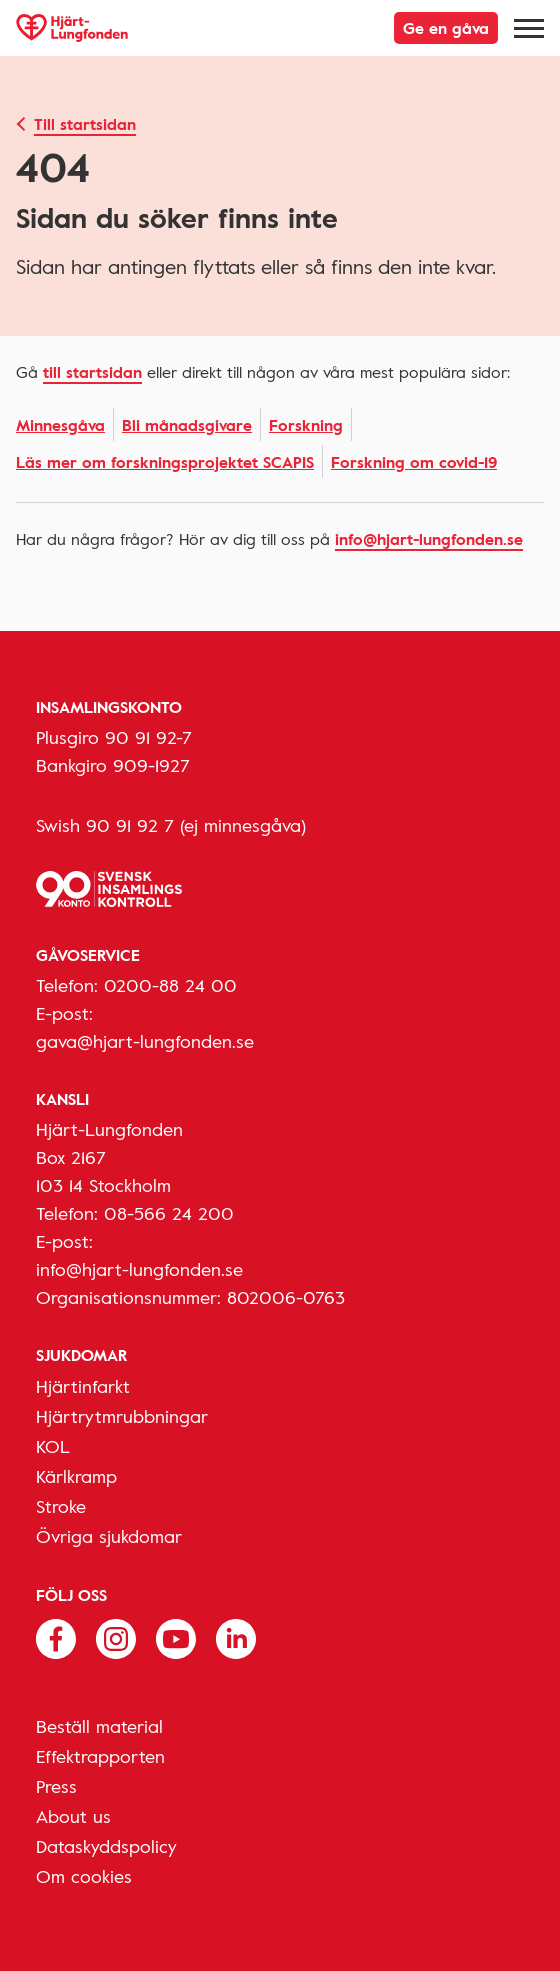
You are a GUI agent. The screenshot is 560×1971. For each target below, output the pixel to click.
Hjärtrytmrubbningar (122, 1416)
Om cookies (84, 1876)
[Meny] (529, 28)
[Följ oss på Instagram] (116, 1637)
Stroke (61, 1506)
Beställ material (99, 1726)
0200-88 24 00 (170, 985)
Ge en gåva (446, 28)
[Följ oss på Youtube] (176, 1637)
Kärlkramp (76, 1476)
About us (73, 1816)
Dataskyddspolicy (106, 1846)
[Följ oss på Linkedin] (236, 1637)
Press (56, 1786)
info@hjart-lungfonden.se (429, 539)
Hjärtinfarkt (83, 1386)
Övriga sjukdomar (109, 1536)
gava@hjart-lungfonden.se (145, 1041)
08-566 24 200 (169, 1213)
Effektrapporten (100, 1756)
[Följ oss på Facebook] (56, 1637)
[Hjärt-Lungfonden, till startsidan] (72, 28)
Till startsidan (85, 124)
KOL (53, 1446)
